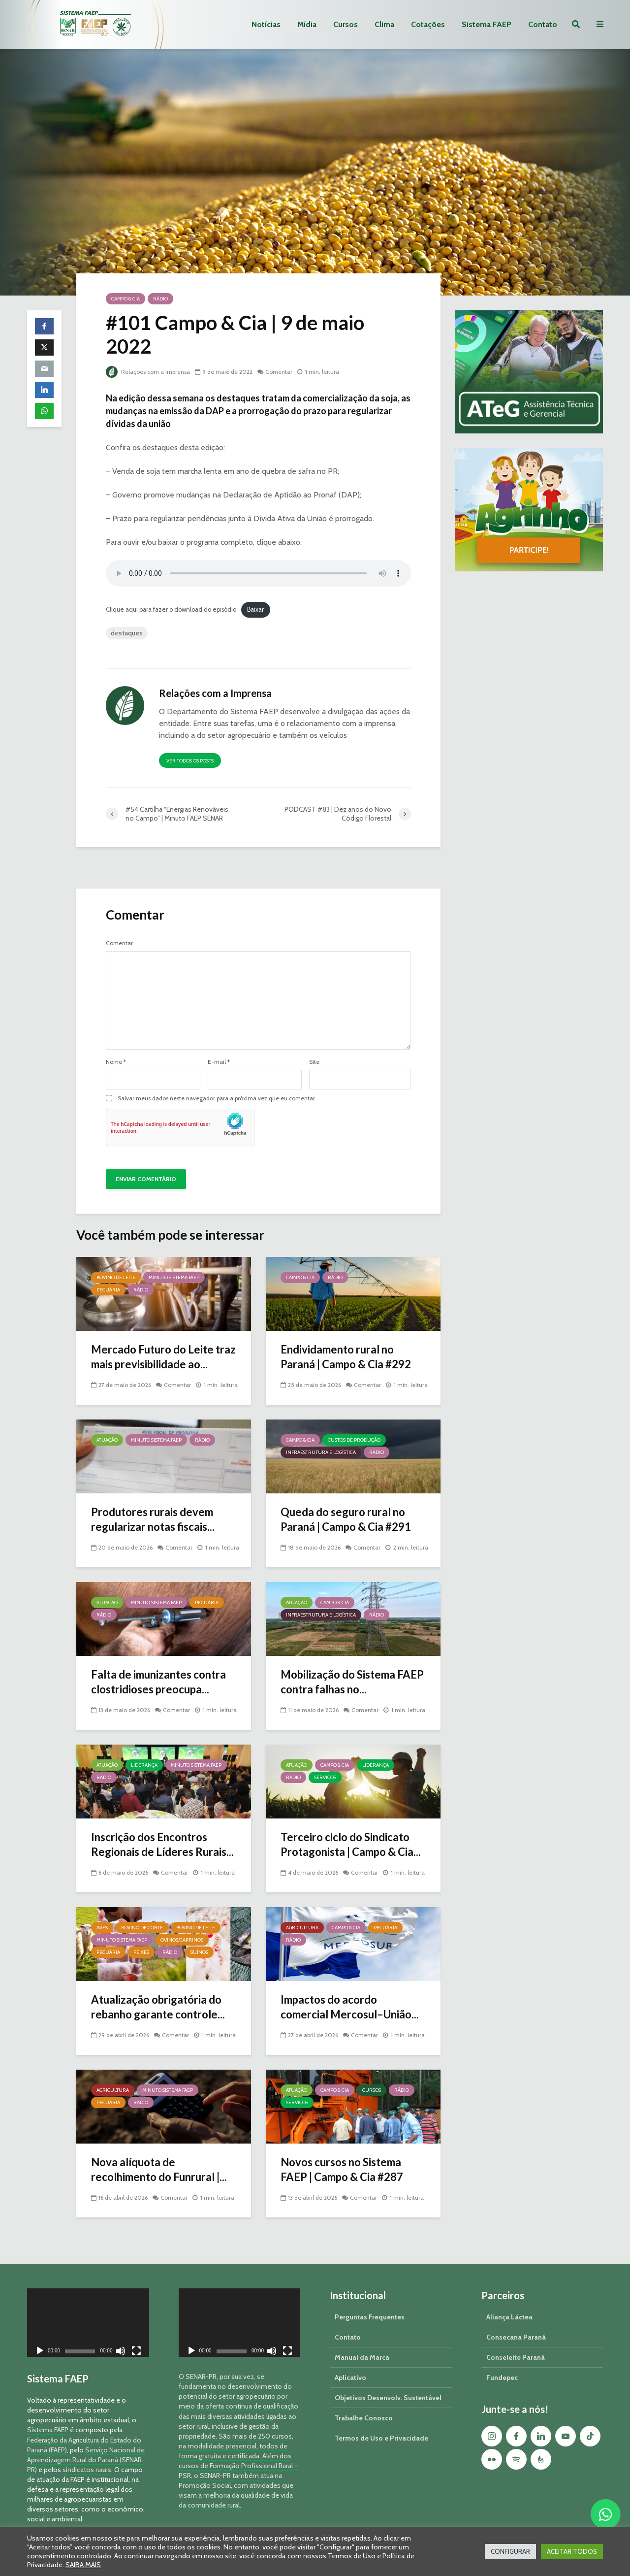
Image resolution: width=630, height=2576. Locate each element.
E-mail (219, 1062)
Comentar (278, 371)
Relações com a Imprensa (148, 371)
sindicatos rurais (87, 2452)
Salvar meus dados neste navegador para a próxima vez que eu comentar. (217, 1098)
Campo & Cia (125, 299)
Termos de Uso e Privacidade (381, 2421)
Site (314, 1062)
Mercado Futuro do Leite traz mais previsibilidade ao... (163, 1357)
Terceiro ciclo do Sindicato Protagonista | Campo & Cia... (351, 1844)
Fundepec (502, 2360)
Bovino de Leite (115, 1277)
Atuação (107, 1440)
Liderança (144, 1765)
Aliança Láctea (509, 2300)
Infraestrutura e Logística (321, 1452)
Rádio (160, 299)
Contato (542, 24)
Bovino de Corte (142, 1927)
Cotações (428, 24)
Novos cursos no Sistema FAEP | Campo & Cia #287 (342, 2169)
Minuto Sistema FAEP (174, 1277)
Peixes (141, 1952)
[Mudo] (121, 2335)
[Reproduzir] (40, 2335)
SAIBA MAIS (83, 2564)
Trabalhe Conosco (364, 2401)
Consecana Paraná (516, 2320)
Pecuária (108, 1290)
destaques (127, 632)
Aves (102, 1927)
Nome (116, 1062)
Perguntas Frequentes (370, 2300)
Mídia (306, 24)
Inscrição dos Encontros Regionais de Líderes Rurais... (162, 1844)
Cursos (345, 24)
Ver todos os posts (190, 761)
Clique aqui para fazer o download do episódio (171, 609)
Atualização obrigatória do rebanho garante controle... (158, 2007)
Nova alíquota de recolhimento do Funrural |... (159, 2169)
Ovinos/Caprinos (181, 1940)
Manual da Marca (362, 2340)
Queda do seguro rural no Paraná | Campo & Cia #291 (346, 1519)
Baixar (255, 609)
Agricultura (302, 1927)
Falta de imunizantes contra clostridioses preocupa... (158, 1682)
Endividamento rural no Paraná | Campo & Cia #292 (346, 1357)
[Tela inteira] (136, 2335)
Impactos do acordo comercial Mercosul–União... (350, 2007)
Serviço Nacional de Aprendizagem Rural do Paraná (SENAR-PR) (86, 2443)
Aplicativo (350, 2360)
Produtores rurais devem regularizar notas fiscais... (153, 1519)
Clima (384, 24)
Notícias (266, 24)
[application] (88, 2306)
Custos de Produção (354, 1440)
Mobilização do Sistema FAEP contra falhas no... (352, 1682)
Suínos (199, 1952)
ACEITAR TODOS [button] (572, 2551)
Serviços (325, 1777)
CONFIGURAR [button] (510, 2551)
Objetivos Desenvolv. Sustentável (388, 2381)
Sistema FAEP (486, 24)
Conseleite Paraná (515, 2340)
